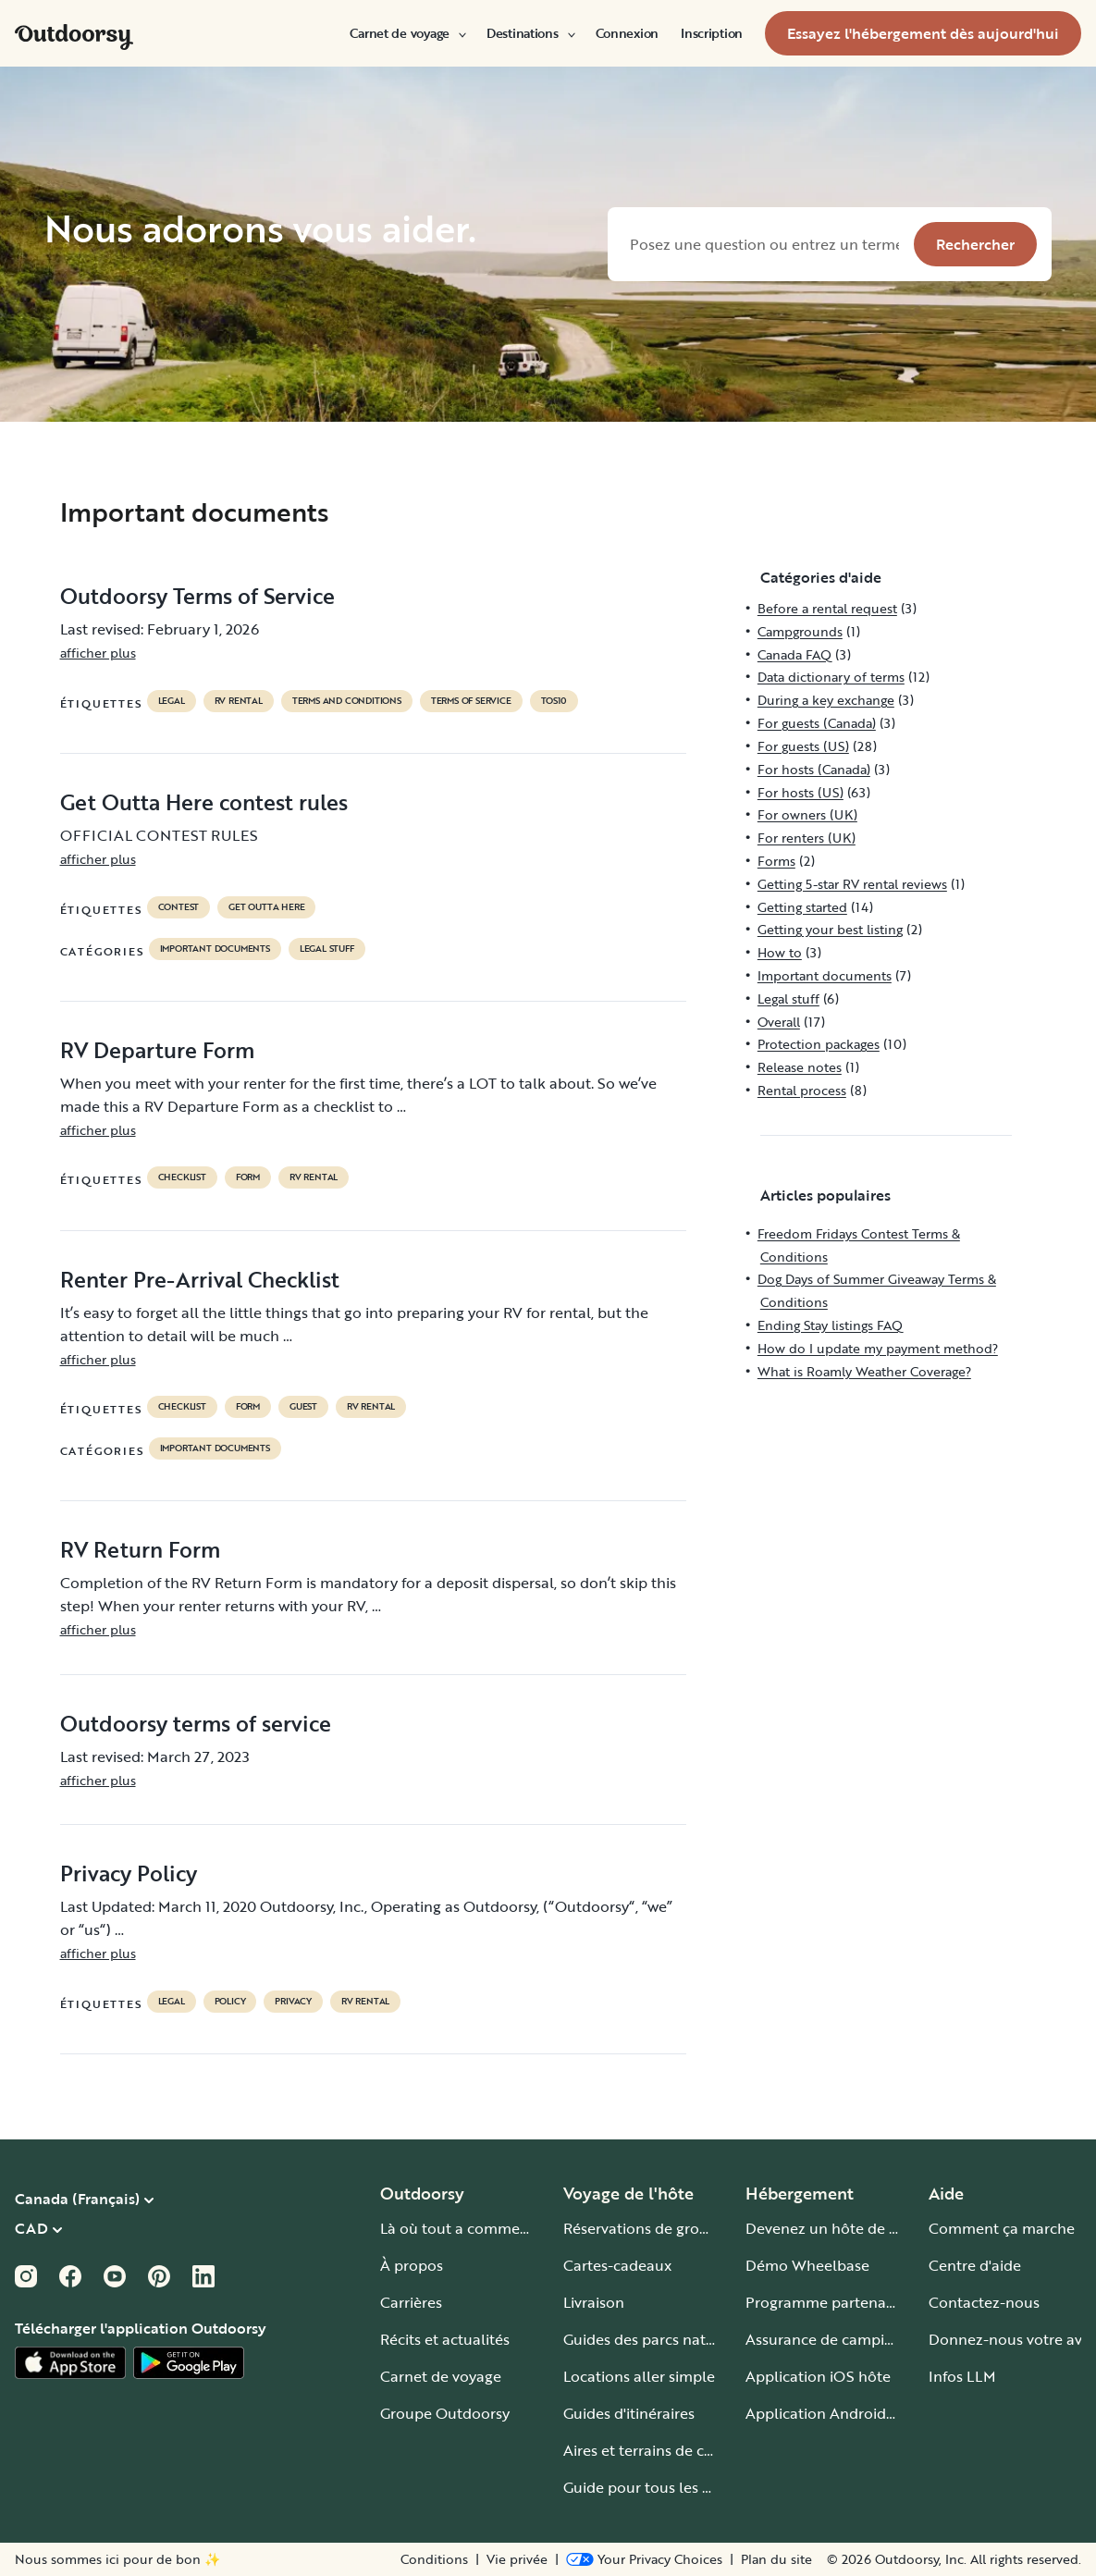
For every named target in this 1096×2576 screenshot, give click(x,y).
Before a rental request (827, 608)
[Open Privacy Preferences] (644, 2559)
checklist (182, 1177)
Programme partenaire (824, 2302)
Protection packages (818, 1044)
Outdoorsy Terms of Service (197, 595)
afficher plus (98, 652)
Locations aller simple (639, 2376)
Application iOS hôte (818, 2376)
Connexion (627, 33)
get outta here (266, 907)
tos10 (554, 701)
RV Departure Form (157, 1050)
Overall (778, 1021)
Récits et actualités (445, 2339)
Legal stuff (327, 949)
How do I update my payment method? (877, 1348)
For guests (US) (803, 746)
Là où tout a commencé (462, 2228)
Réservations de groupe (644, 2228)
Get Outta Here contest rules (204, 802)
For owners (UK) (807, 814)
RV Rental (239, 701)
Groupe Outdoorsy (445, 2413)
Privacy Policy (128, 1873)
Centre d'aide (975, 2265)
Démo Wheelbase (807, 2265)
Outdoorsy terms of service (195, 1723)
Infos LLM (962, 2376)
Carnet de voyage (407, 33)
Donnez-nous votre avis (1010, 2339)
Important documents (215, 949)
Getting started (802, 907)
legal (171, 701)
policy (230, 2001)
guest (303, 1406)
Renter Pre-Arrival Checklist (199, 1279)
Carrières (411, 2302)
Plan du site (776, 2559)
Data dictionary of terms (831, 676)
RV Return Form (140, 1549)
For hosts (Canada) (813, 769)
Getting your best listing (830, 929)
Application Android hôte (833, 2413)
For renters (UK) (806, 837)
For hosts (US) (800, 792)
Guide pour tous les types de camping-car (707, 2487)
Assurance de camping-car (837, 2339)
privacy (293, 2001)
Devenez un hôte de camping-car (860, 2228)
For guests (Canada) (816, 723)
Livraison (593, 2302)
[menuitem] (407, 33)
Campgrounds (800, 631)
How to (779, 952)
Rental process (801, 1090)
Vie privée (517, 2559)
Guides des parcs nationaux (658, 2339)
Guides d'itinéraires (629, 2413)
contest (179, 907)
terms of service (471, 701)
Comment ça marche (1002, 2228)
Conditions (434, 2559)
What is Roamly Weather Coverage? (864, 1371)
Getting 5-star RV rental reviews (852, 884)
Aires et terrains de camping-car (673, 2450)
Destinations (529, 33)
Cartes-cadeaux (617, 2265)
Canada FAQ (794, 654)
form (248, 1177)
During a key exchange (825, 699)
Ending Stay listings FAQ (830, 1325)
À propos (411, 2265)
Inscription (712, 33)
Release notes (799, 1067)
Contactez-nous (984, 2302)
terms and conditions (346, 701)
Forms (776, 860)
